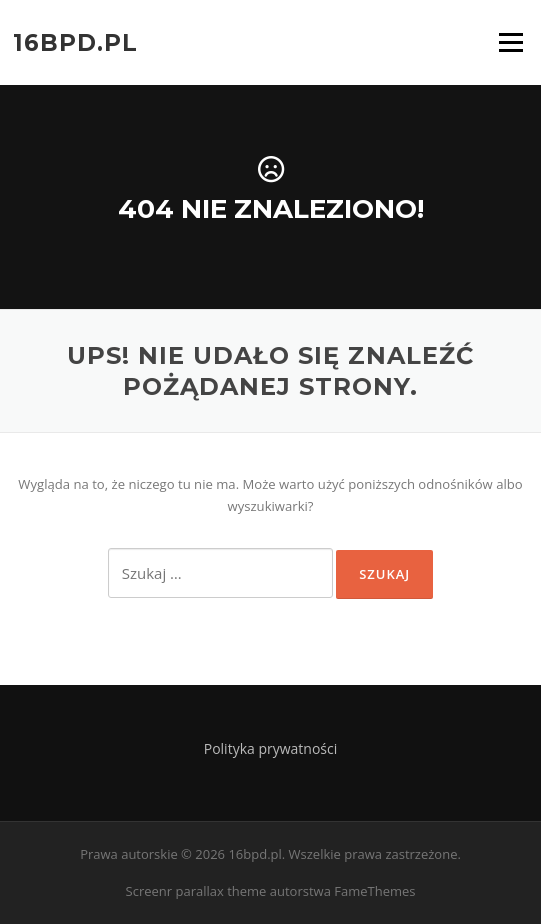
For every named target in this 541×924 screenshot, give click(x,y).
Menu (510, 42)
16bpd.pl (75, 42)
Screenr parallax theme (196, 891)
